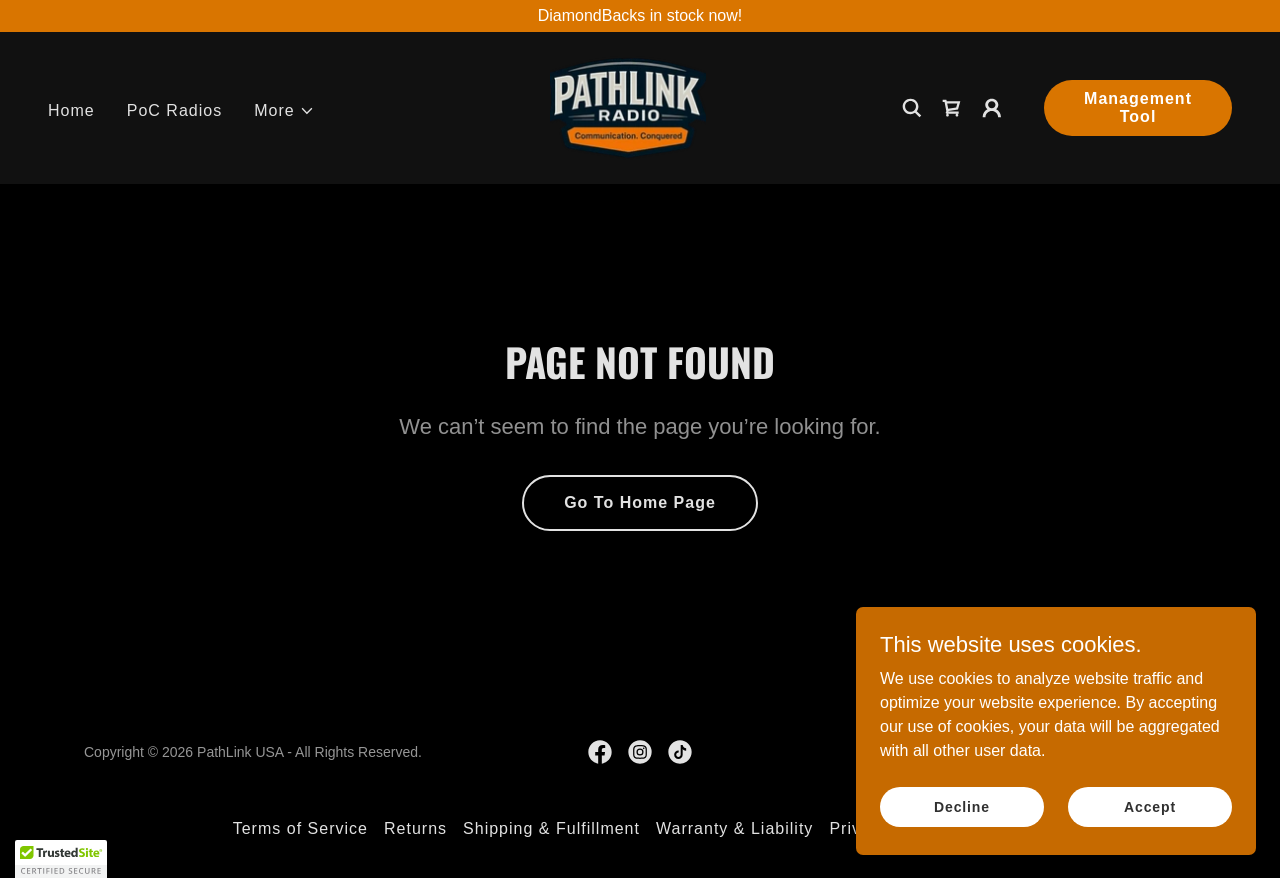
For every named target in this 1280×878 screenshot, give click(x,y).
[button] (284, 111)
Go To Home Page (640, 502)
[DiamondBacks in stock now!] (640, 16)
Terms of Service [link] (300, 828)
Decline (962, 806)
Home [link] (71, 110)
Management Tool (1138, 107)
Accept (1150, 806)
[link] (628, 106)
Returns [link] (415, 828)
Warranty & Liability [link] (734, 828)
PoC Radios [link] (174, 110)
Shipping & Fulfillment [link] (551, 828)
